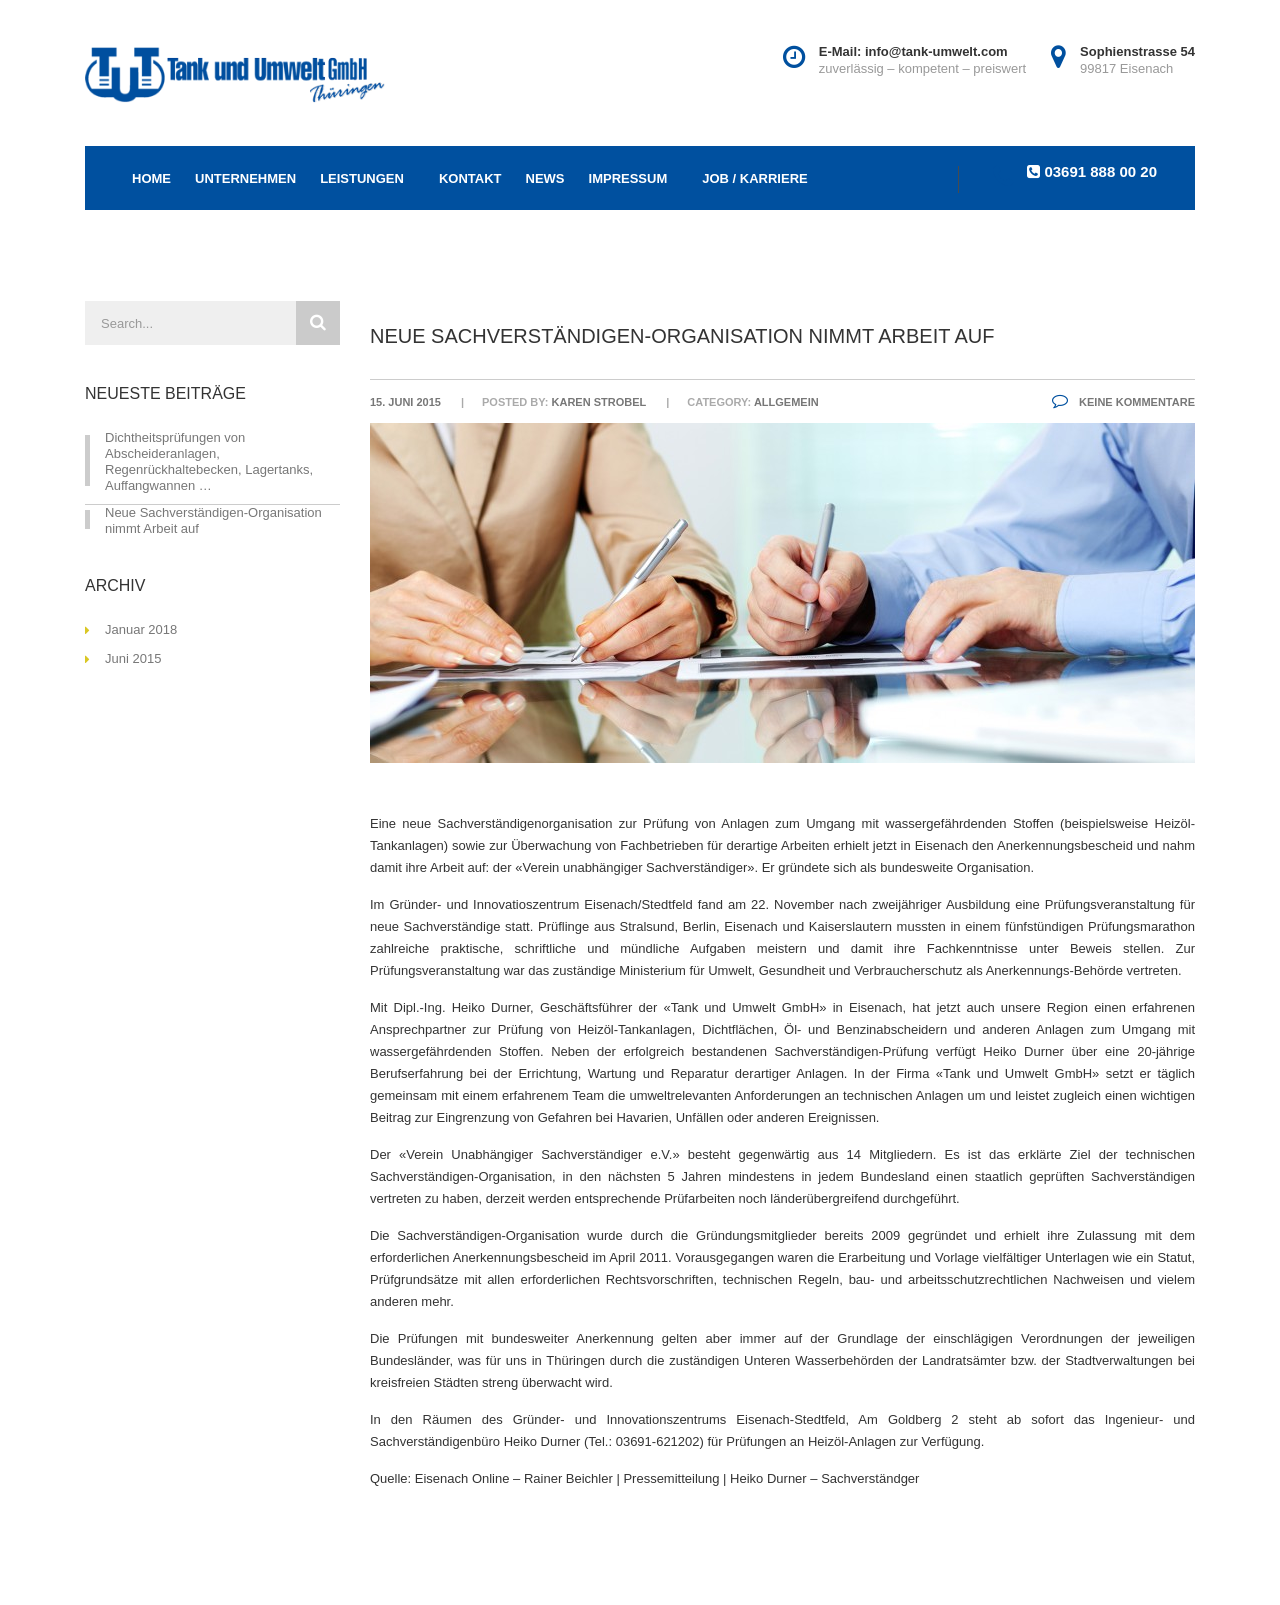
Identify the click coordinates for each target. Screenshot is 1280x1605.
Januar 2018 (141, 629)
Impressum (628, 178)
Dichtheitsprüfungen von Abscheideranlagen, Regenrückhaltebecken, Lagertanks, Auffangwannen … (209, 461)
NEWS (545, 178)
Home (151, 178)
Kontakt (470, 178)
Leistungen (362, 178)
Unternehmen (245, 178)
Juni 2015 (133, 658)
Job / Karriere (754, 178)
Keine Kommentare (1123, 402)
